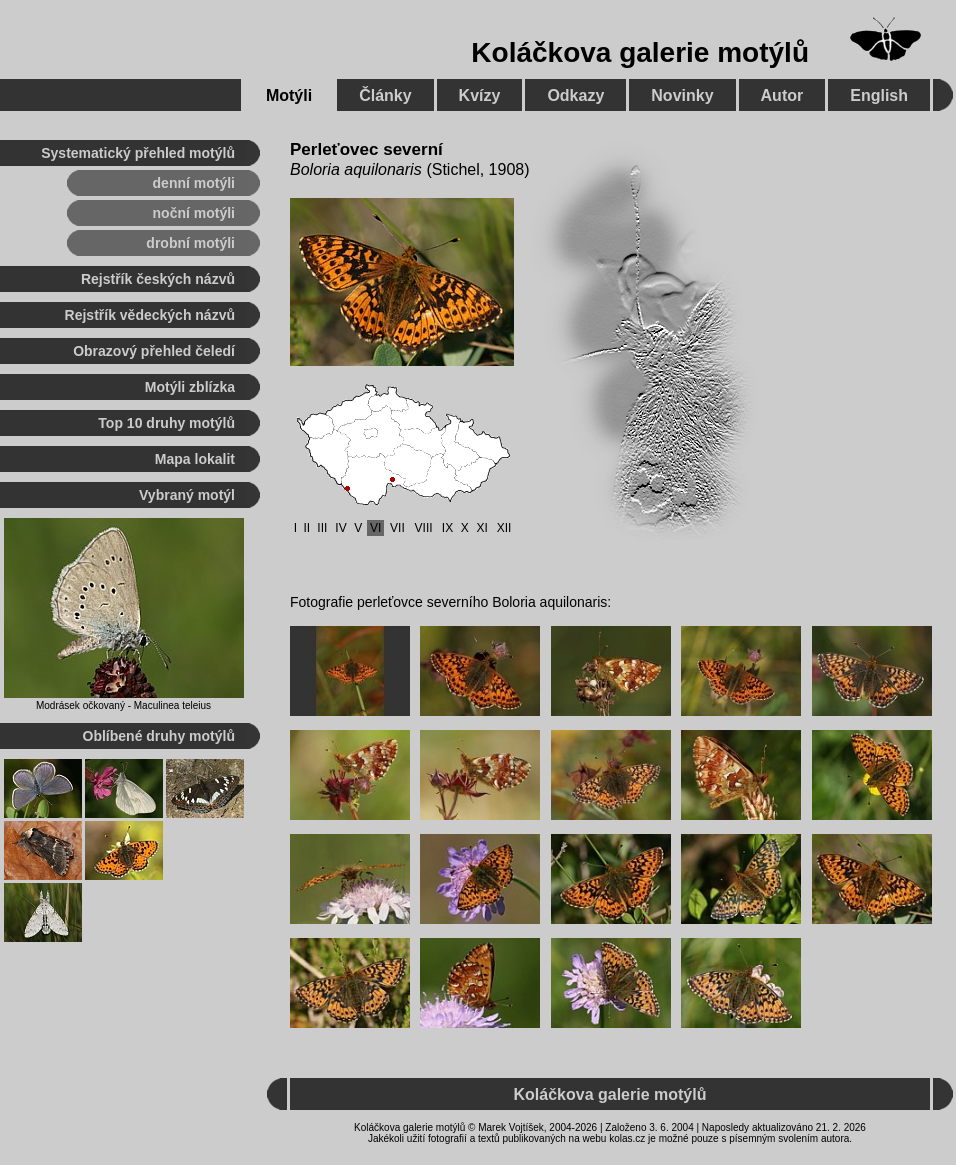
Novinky (682, 95)
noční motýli (194, 213)
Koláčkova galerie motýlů (640, 52)
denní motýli (194, 183)
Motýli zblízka (190, 387)
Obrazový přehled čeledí (154, 351)
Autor (782, 95)
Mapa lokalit (195, 459)
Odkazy (575, 95)
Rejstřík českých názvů (158, 279)
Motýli (289, 95)
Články (385, 95)
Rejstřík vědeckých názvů (150, 315)
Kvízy (480, 95)
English (879, 95)
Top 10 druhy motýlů (166, 423)
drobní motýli (190, 243)
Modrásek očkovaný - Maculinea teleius (123, 705)
